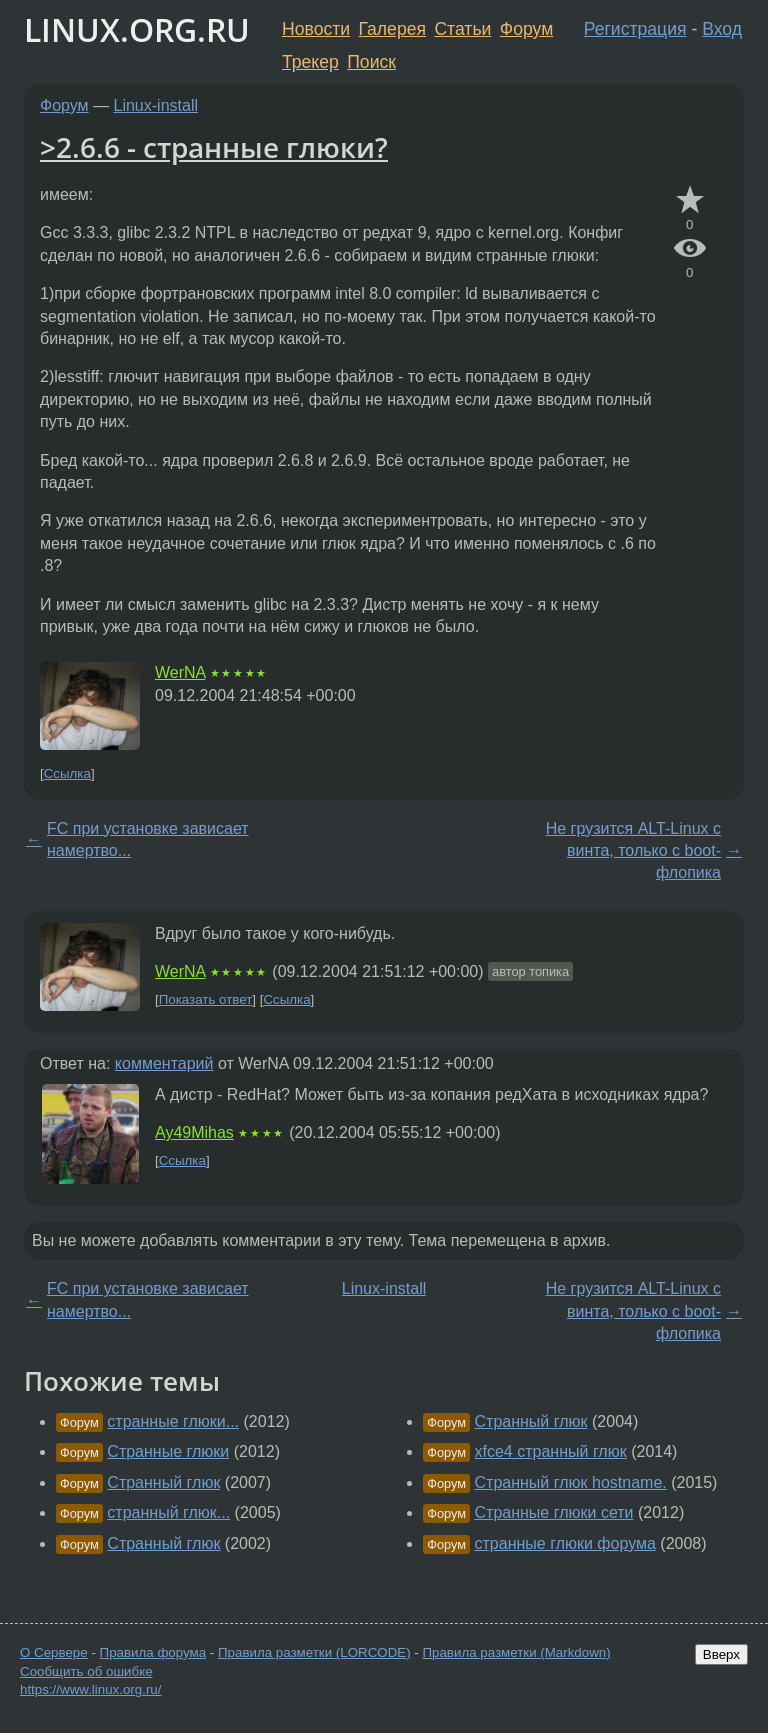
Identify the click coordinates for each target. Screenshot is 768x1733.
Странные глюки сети (554, 1512)
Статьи (462, 29)
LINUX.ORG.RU (137, 29)
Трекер (310, 62)
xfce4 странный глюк (551, 1451)
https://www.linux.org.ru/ (90, 1689)
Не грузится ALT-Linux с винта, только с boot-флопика (633, 851)
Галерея (392, 29)
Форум (526, 29)
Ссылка (67, 773)
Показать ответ (206, 999)
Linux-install (156, 105)
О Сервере (54, 1652)
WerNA (180, 672)
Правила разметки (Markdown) (516, 1652)
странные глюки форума (565, 1543)
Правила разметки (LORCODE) (314, 1652)
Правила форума (153, 1652)
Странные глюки (168, 1451)
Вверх (721, 1654)
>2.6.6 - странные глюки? (214, 147)
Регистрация (635, 29)
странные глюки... (173, 1421)
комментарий (164, 1063)
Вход (722, 29)
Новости (316, 29)
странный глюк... (168, 1512)
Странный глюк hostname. (571, 1482)
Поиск (371, 62)
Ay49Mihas (194, 1132)
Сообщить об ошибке (86, 1671)
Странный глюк (163, 1482)
